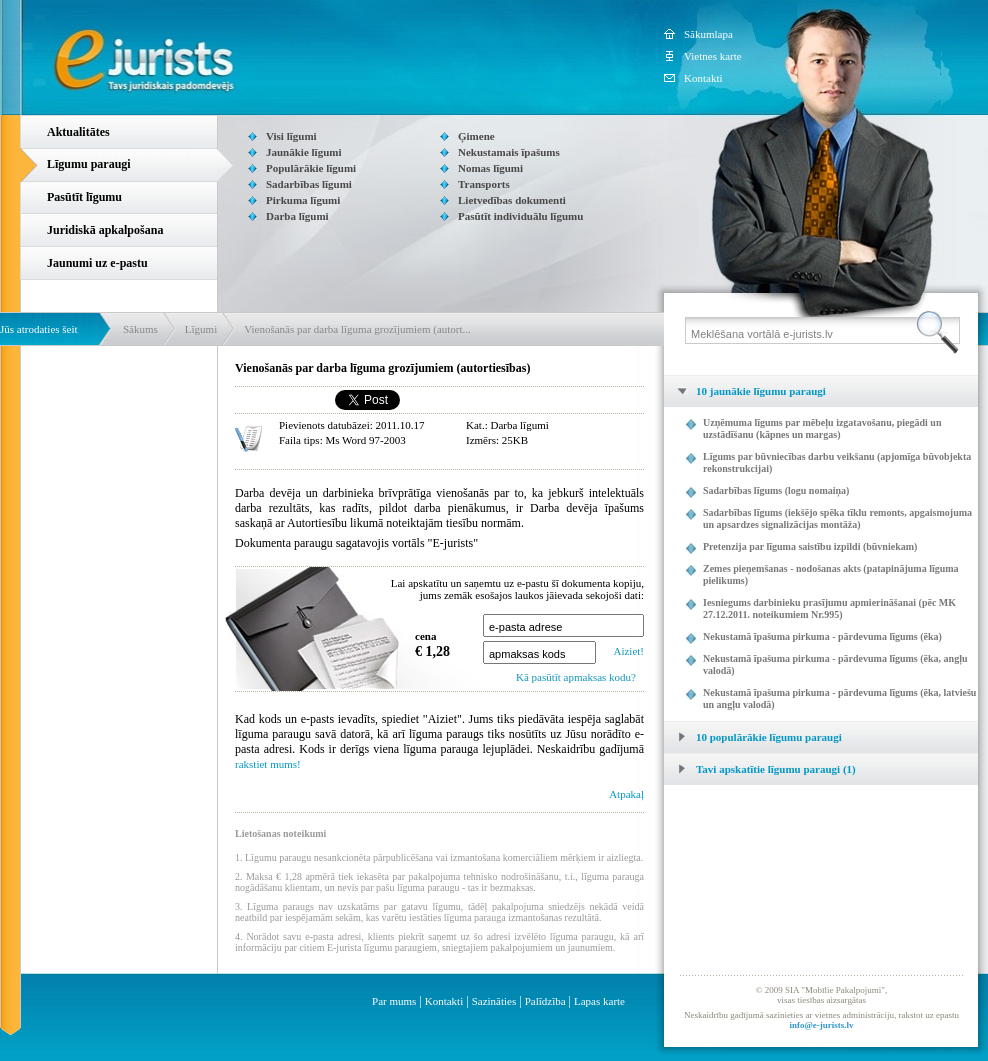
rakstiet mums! (268, 764)
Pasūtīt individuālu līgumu (520, 216)
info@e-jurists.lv (821, 1025)
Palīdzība (545, 1001)
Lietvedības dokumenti (512, 200)
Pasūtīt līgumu (84, 197)
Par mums (394, 1001)
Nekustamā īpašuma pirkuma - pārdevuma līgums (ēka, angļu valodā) (835, 664)
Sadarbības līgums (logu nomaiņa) (776, 490)
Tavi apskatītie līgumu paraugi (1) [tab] (760, 769)
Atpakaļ (626, 794)
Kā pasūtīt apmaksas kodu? (576, 677)
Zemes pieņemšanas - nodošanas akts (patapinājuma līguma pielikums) (831, 574)
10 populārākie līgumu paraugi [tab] (753, 737)
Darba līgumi (297, 216)
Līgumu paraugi (89, 164)
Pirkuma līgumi (303, 200)
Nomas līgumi (490, 168)
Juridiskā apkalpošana (105, 230)
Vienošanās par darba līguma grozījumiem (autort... (357, 329)
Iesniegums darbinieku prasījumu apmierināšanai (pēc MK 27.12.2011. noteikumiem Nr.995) (829, 608)
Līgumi (201, 329)
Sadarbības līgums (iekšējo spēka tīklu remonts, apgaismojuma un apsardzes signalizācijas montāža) (837, 518)
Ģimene (476, 136)
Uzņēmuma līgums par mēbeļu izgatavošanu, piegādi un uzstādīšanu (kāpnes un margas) (822, 428)
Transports (484, 184)
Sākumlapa (708, 34)
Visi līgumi (291, 136)
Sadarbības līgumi (309, 184)
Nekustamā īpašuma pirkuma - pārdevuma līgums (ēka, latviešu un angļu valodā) (839, 698)
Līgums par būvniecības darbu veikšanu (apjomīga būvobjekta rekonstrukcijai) (837, 462)
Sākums (140, 329)
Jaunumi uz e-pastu (97, 263)
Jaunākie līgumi (304, 152)
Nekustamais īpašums (509, 152)
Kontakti (703, 78)
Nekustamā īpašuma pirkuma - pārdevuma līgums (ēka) (822, 636)
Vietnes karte (713, 56)
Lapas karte (599, 1001)
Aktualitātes (78, 132)
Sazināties (494, 1001)
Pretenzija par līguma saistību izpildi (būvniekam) (810, 546)
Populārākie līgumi (311, 168)
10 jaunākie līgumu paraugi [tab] (745, 391)
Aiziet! (628, 651)
